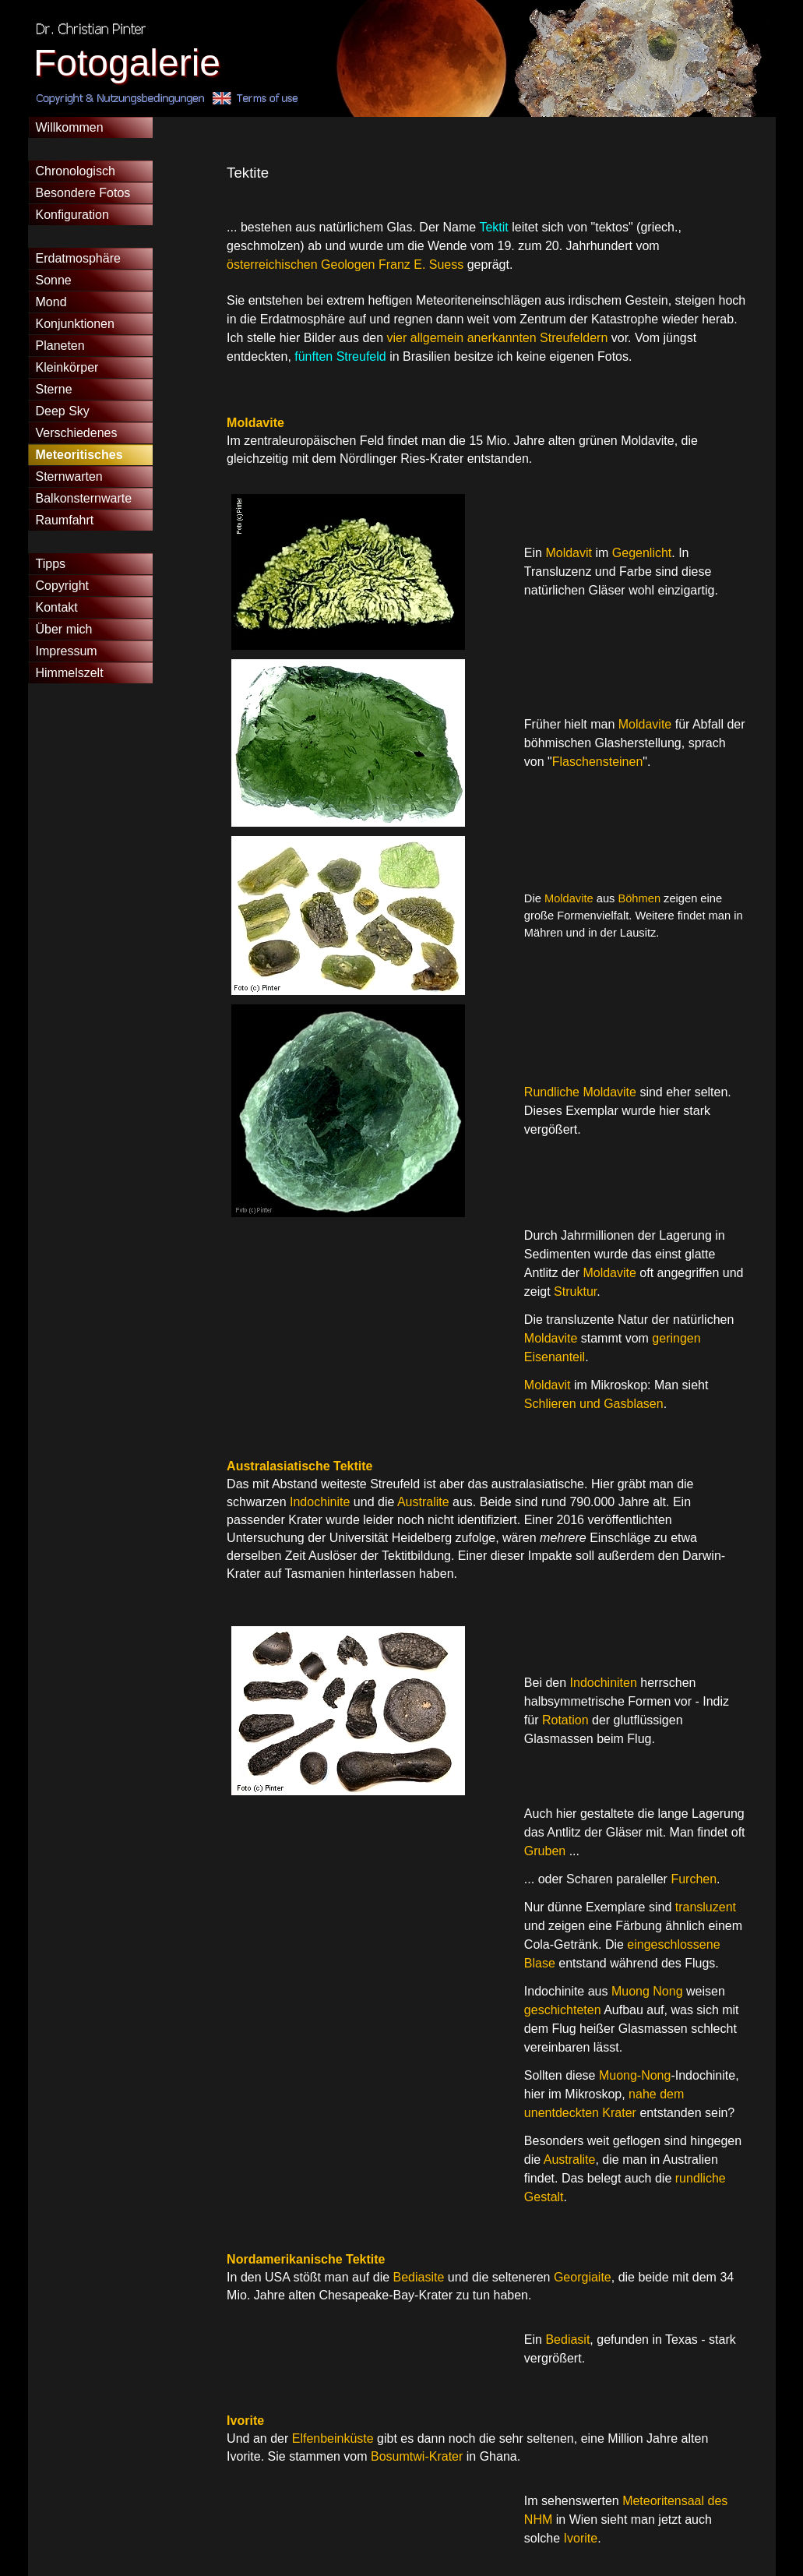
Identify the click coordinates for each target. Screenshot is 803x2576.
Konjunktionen (75, 323)
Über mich (64, 629)
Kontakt (57, 607)
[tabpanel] (487, 272)
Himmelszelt (70, 672)
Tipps (51, 563)
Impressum (66, 651)
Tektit (495, 227)
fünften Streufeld (341, 356)
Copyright (62, 585)
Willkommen (70, 127)
